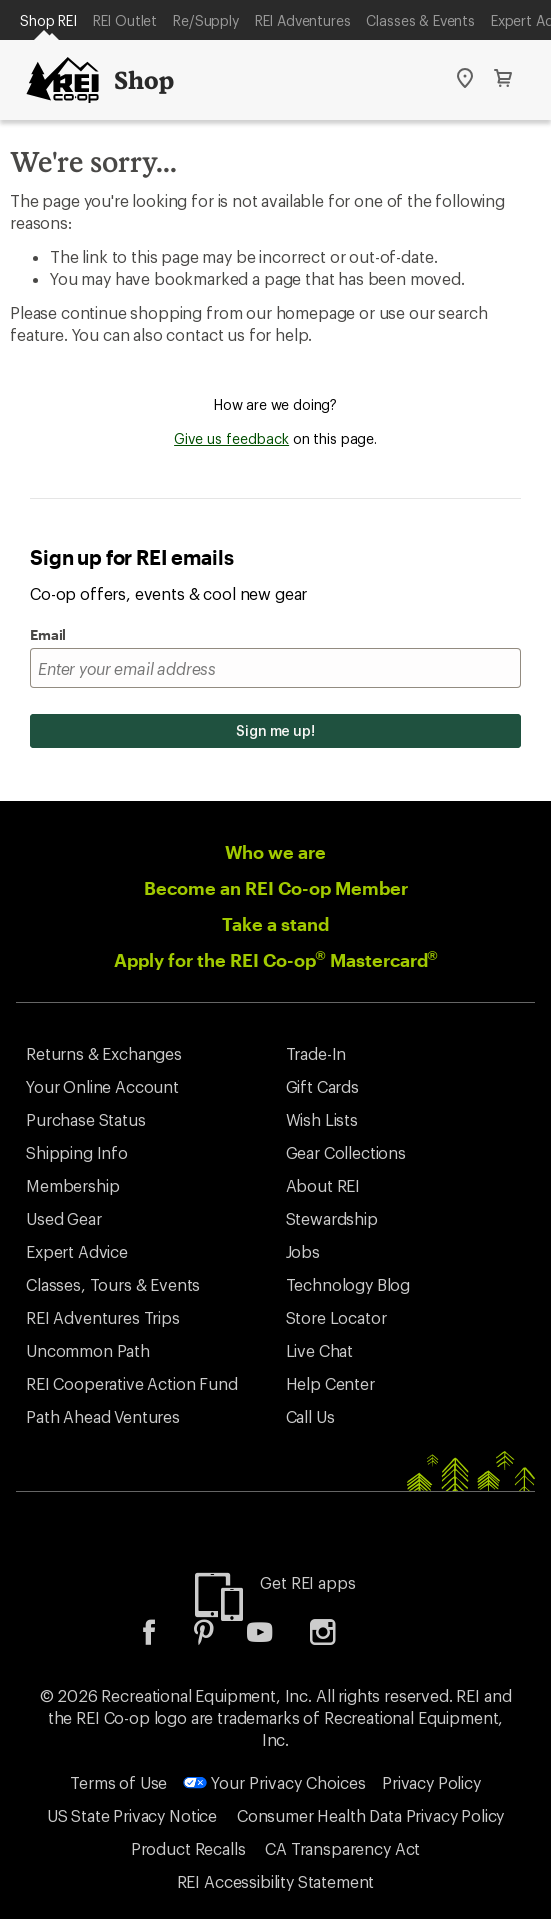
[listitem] (164, 1638)
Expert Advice (77, 1251)
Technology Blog (348, 1284)
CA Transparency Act (342, 1848)
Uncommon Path (88, 1350)
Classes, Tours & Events (113, 1284)
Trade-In (316, 1053)
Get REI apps (307, 1582)
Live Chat (320, 1350)
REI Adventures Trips (103, 1317)
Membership (72, 1185)
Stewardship (332, 1218)
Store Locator (336, 1317)
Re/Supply (206, 20)
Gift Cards (322, 1086)
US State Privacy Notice (132, 1815)
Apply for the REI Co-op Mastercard (276, 960)
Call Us (310, 1416)
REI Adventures (303, 20)
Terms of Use (118, 1782)
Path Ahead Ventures (103, 1416)
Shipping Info (77, 1152)
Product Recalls (188, 1848)
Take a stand (275, 924)
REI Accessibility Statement (276, 1881)
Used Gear (64, 1218)
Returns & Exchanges (104, 1053)
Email (48, 634)
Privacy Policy (431, 1782)
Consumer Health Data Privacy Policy (370, 1815)
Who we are (275, 852)
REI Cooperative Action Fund (132, 1383)
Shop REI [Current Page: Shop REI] (48, 20)
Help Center (330, 1383)
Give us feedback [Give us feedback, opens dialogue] (231, 438)
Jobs (303, 1251)
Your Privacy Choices (274, 1782)
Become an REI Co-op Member (276, 888)
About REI (323, 1185)
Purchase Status (86, 1119)
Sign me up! (275, 730)
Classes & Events (420, 20)
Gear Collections (346, 1152)
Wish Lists (322, 1119)
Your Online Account (102, 1086)
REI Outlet (125, 20)
